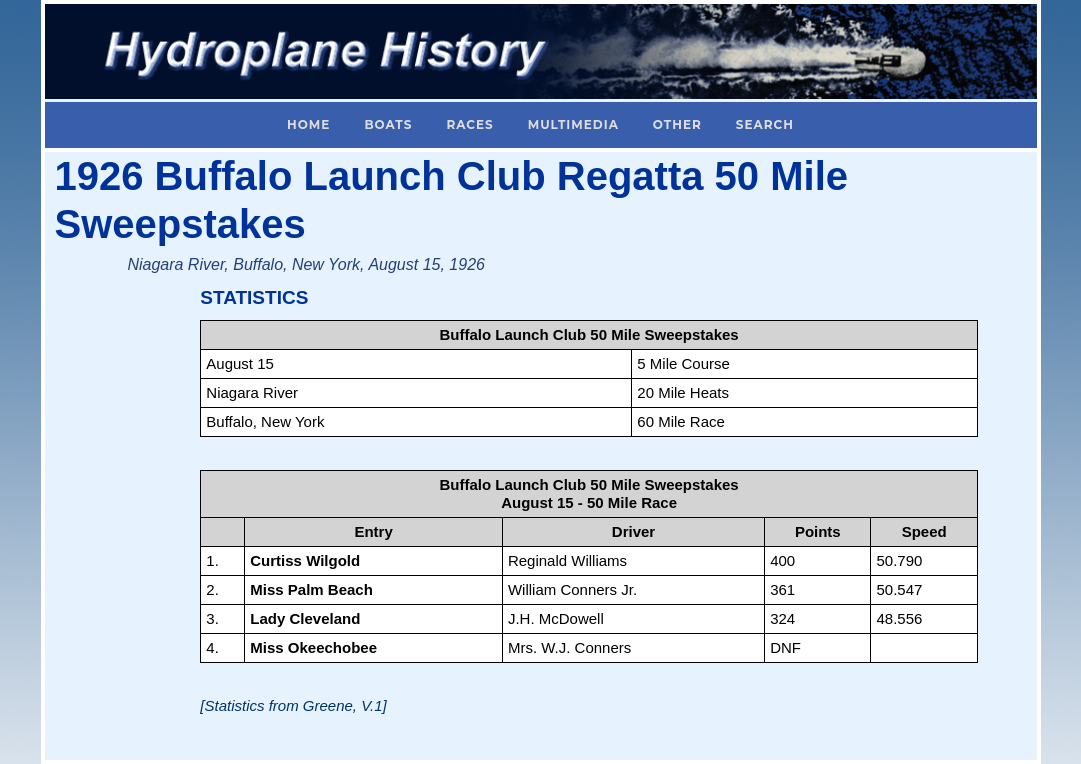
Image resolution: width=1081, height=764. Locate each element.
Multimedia (573, 124)
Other (677, 124)
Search (765, 124)
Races (469, 124)
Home (308, 124)
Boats (388, 124)
